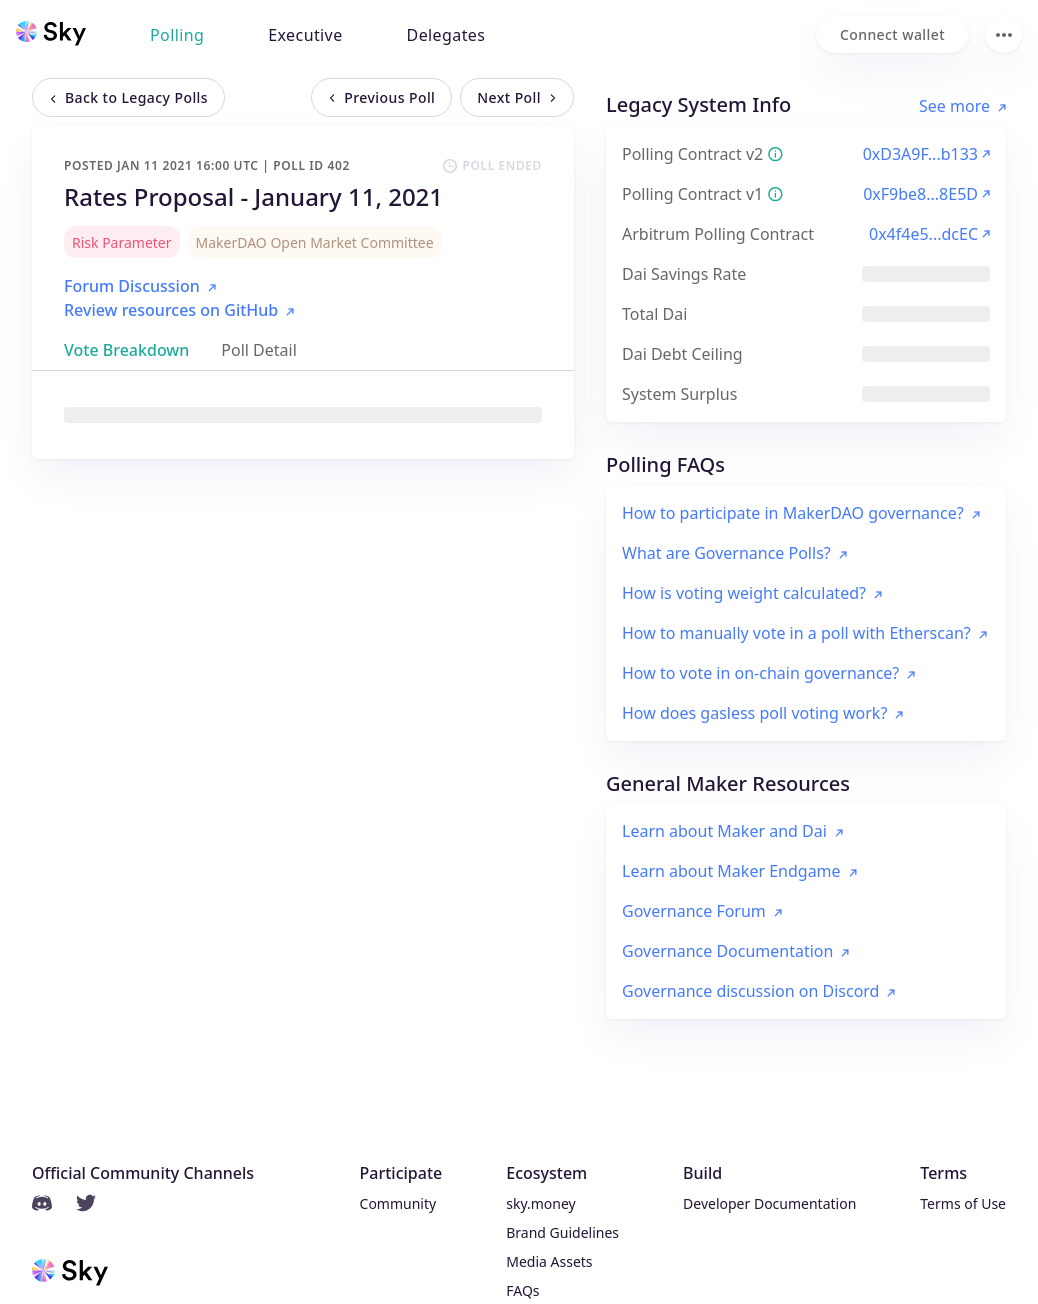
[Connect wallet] (892, 34)
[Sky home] (51, 33)
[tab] (126, 350)
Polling (177, 35)
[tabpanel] (303, 415)
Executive (305, 35)
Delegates (446, 35)
